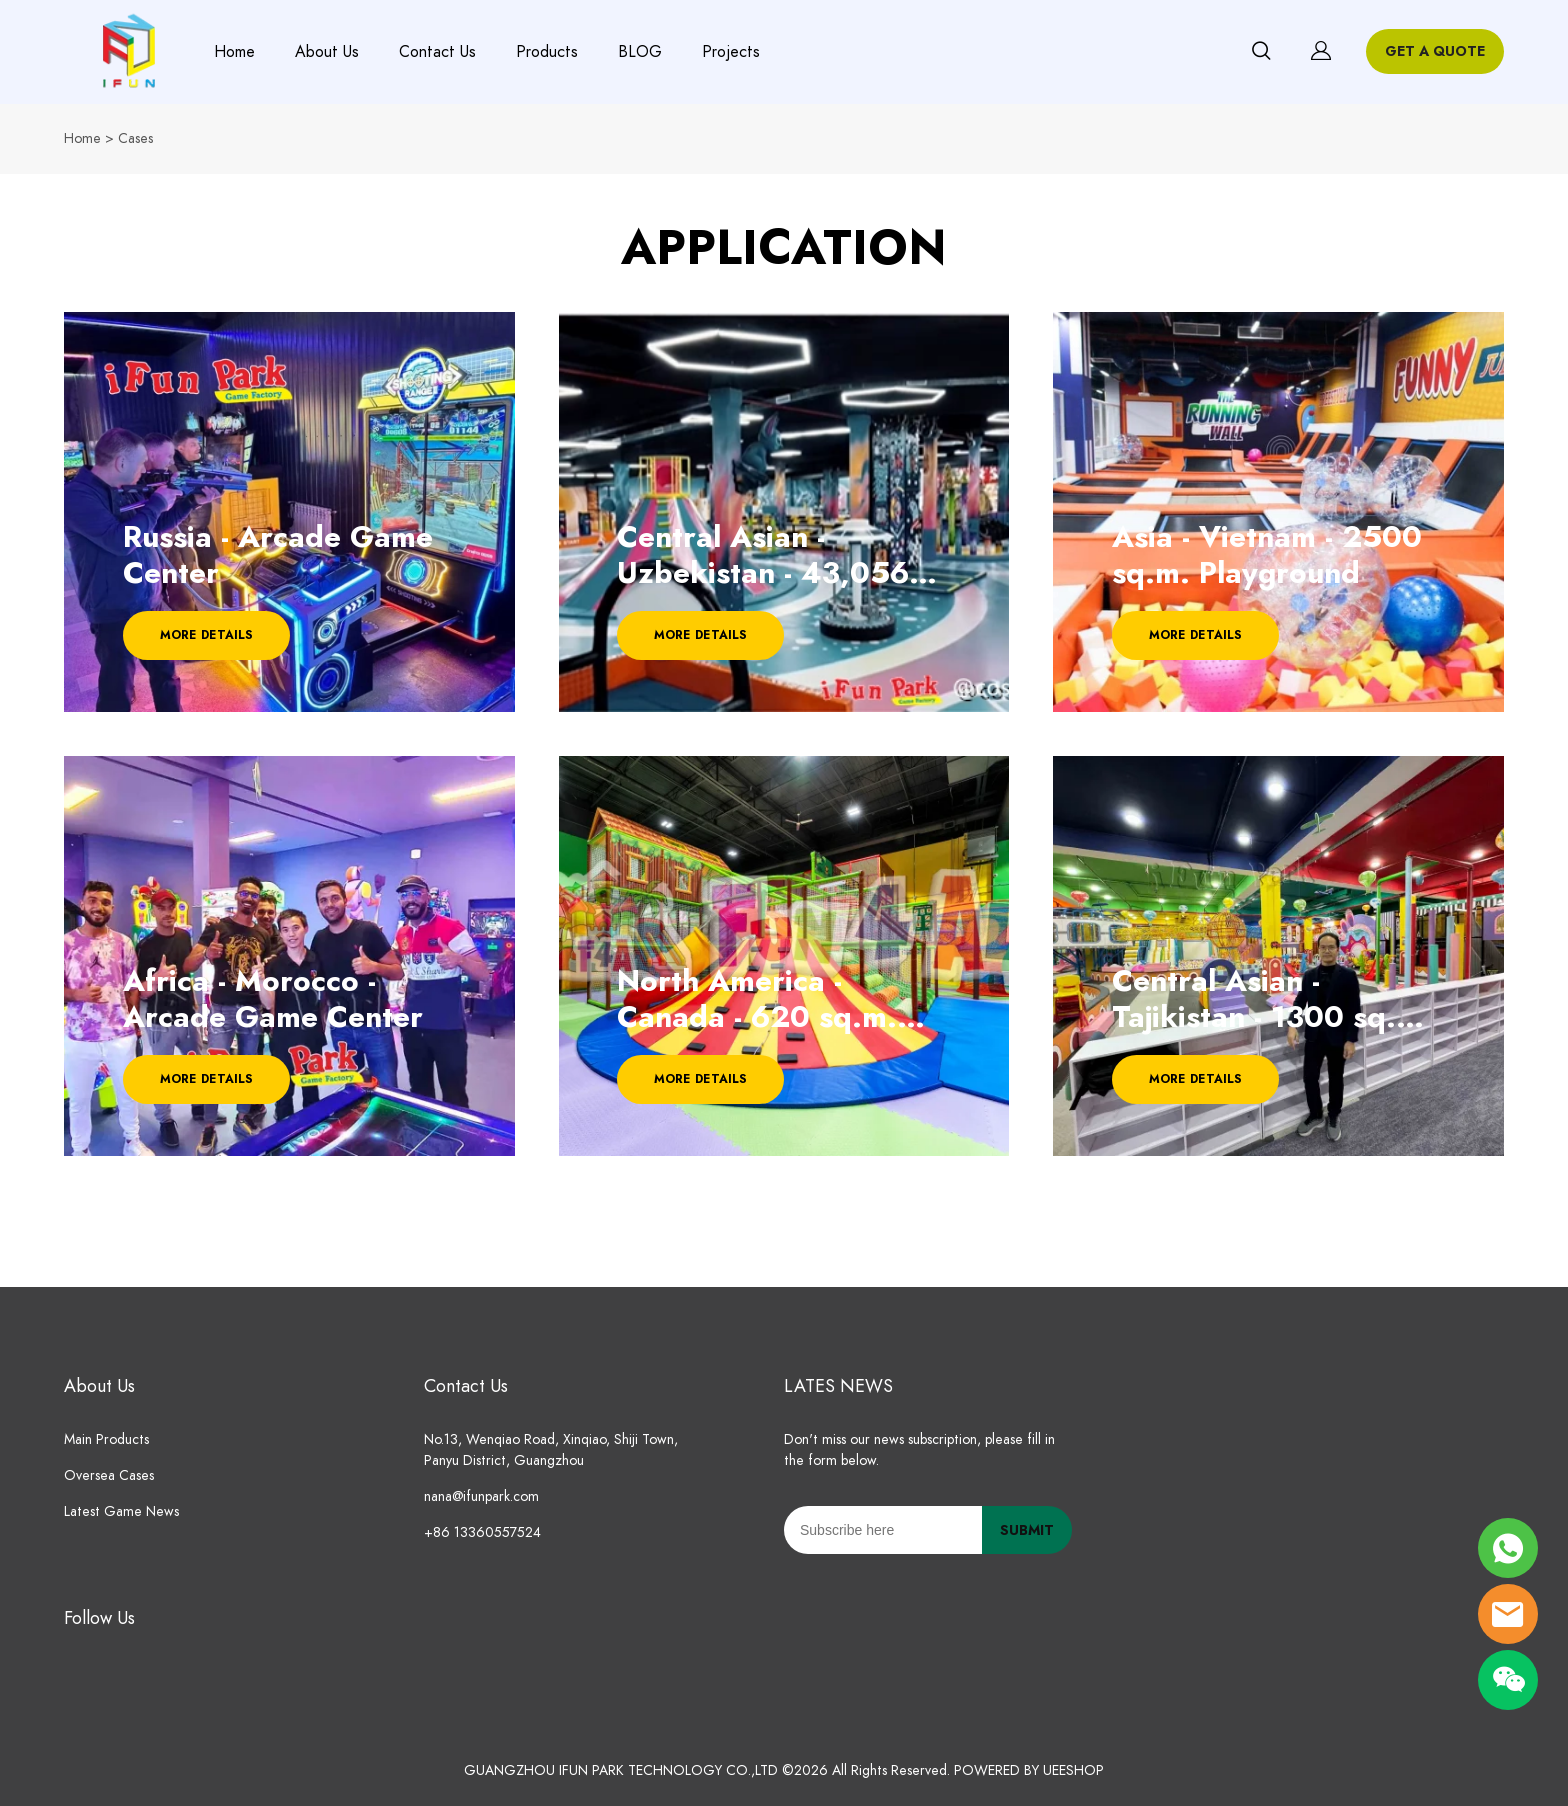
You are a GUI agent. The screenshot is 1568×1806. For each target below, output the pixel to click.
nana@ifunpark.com (481, 1496)
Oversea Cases (109, 1475)
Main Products (106, 1439)
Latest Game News (121, 1511)
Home (234, 52)
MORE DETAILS (206, 635)
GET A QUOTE (1435, 51)
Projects (731, 52)
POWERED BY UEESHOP (1029, 1770)
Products (547, 52)
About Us (327, 52)
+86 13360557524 (482, 1532)
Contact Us (437, 52)
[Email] (883, 1530)
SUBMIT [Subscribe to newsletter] (1027, 1530)
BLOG (640, 52)
